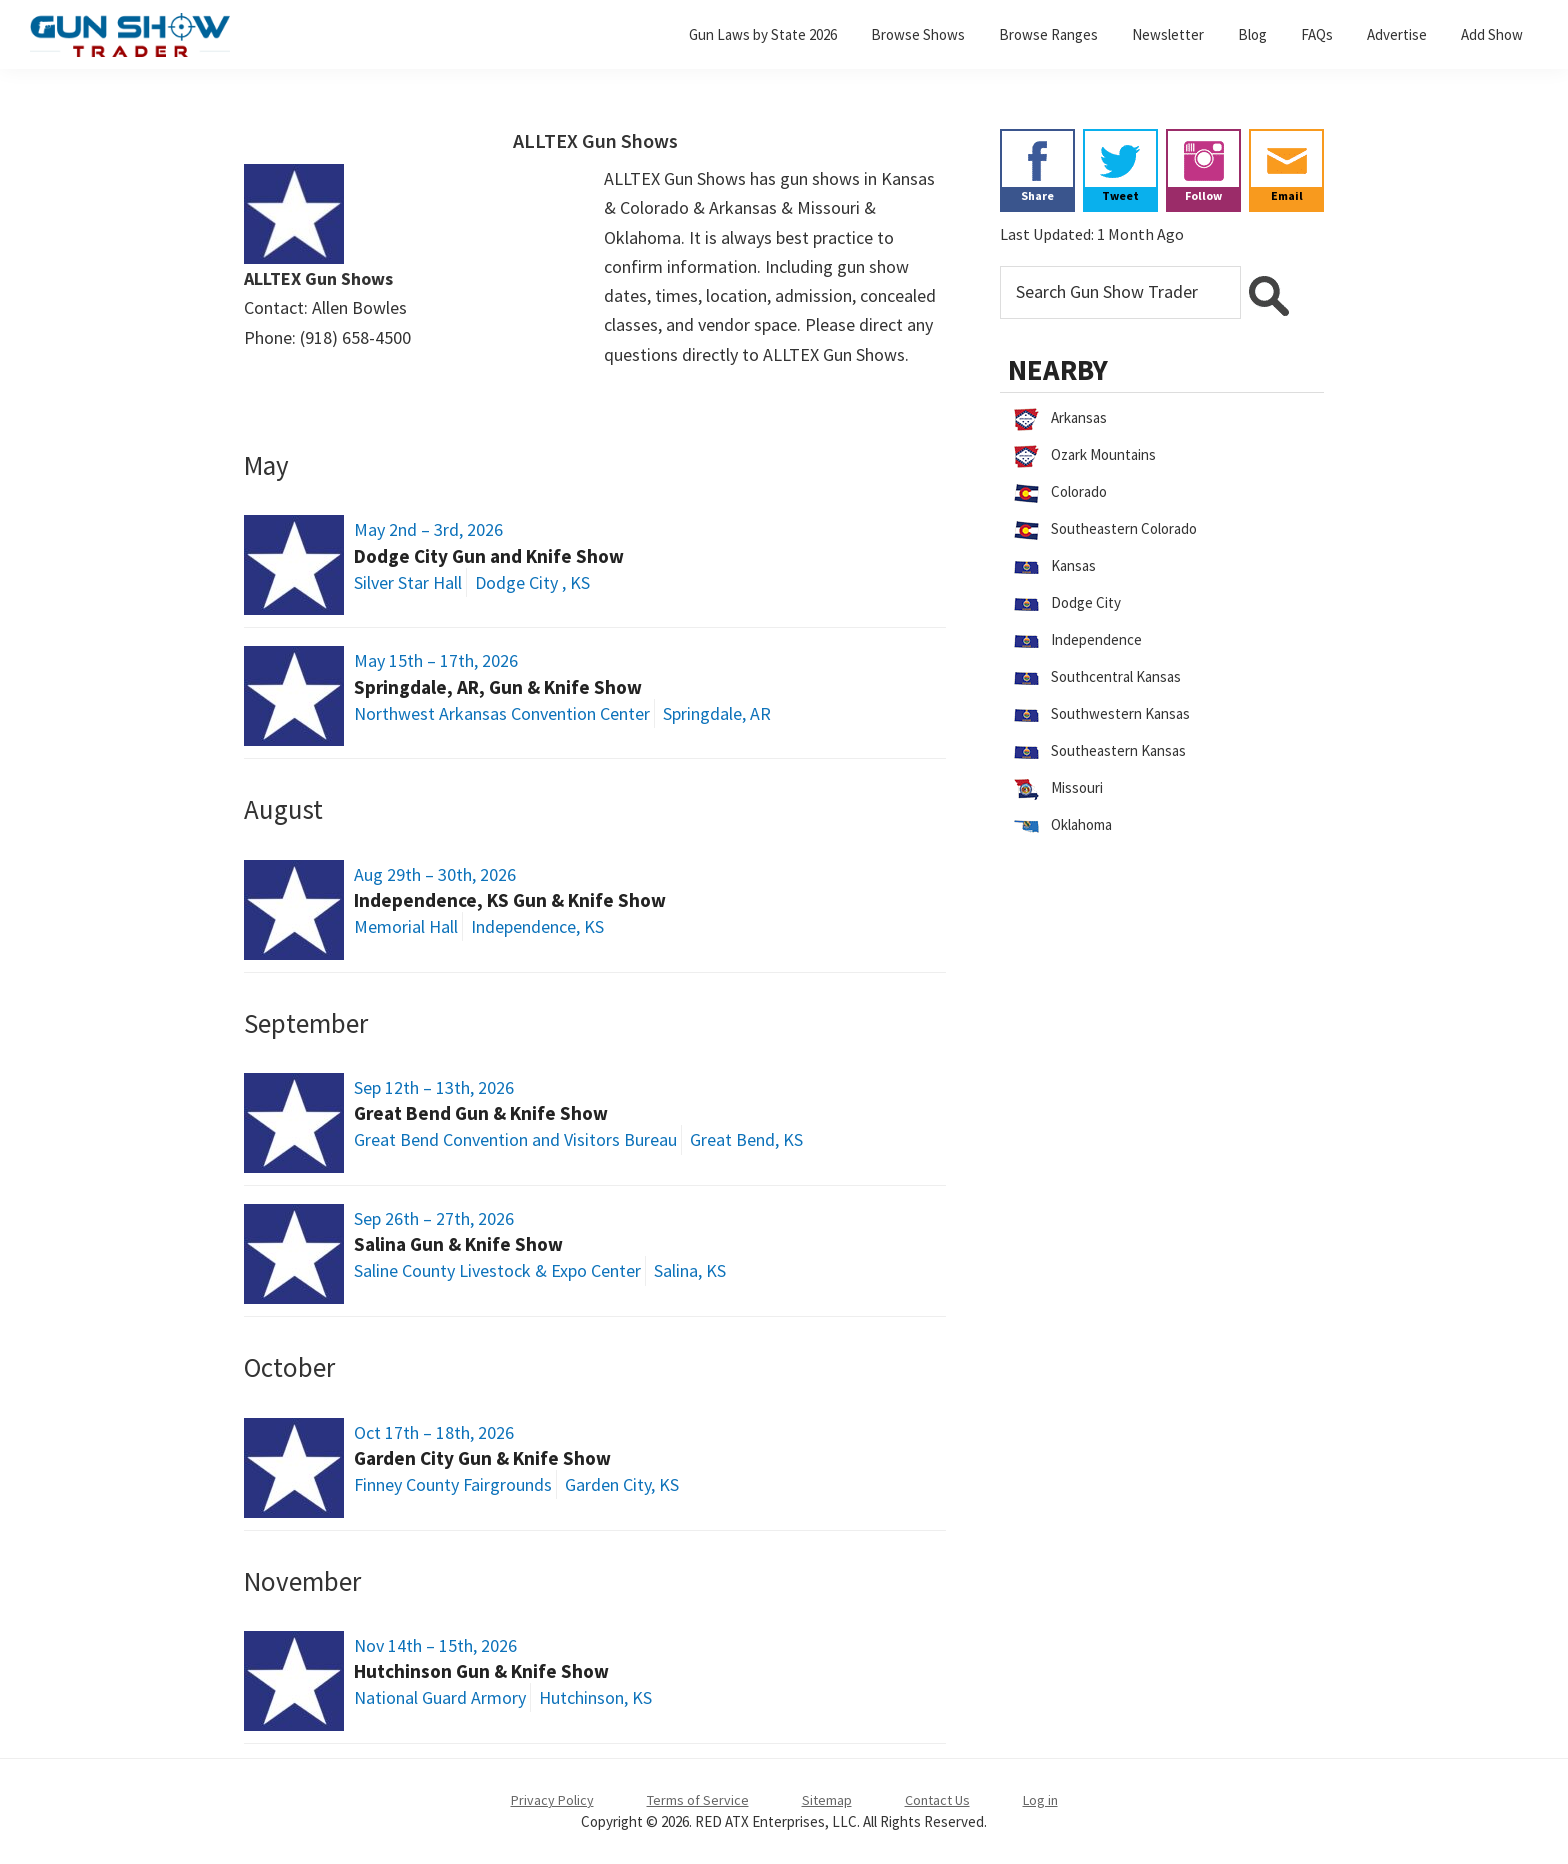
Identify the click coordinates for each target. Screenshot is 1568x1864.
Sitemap (827, 1800)
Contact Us (937, 1800)
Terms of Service (698, 1800)
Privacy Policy (552, 1800)
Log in (1040, 1800)
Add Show (1492, 34)
